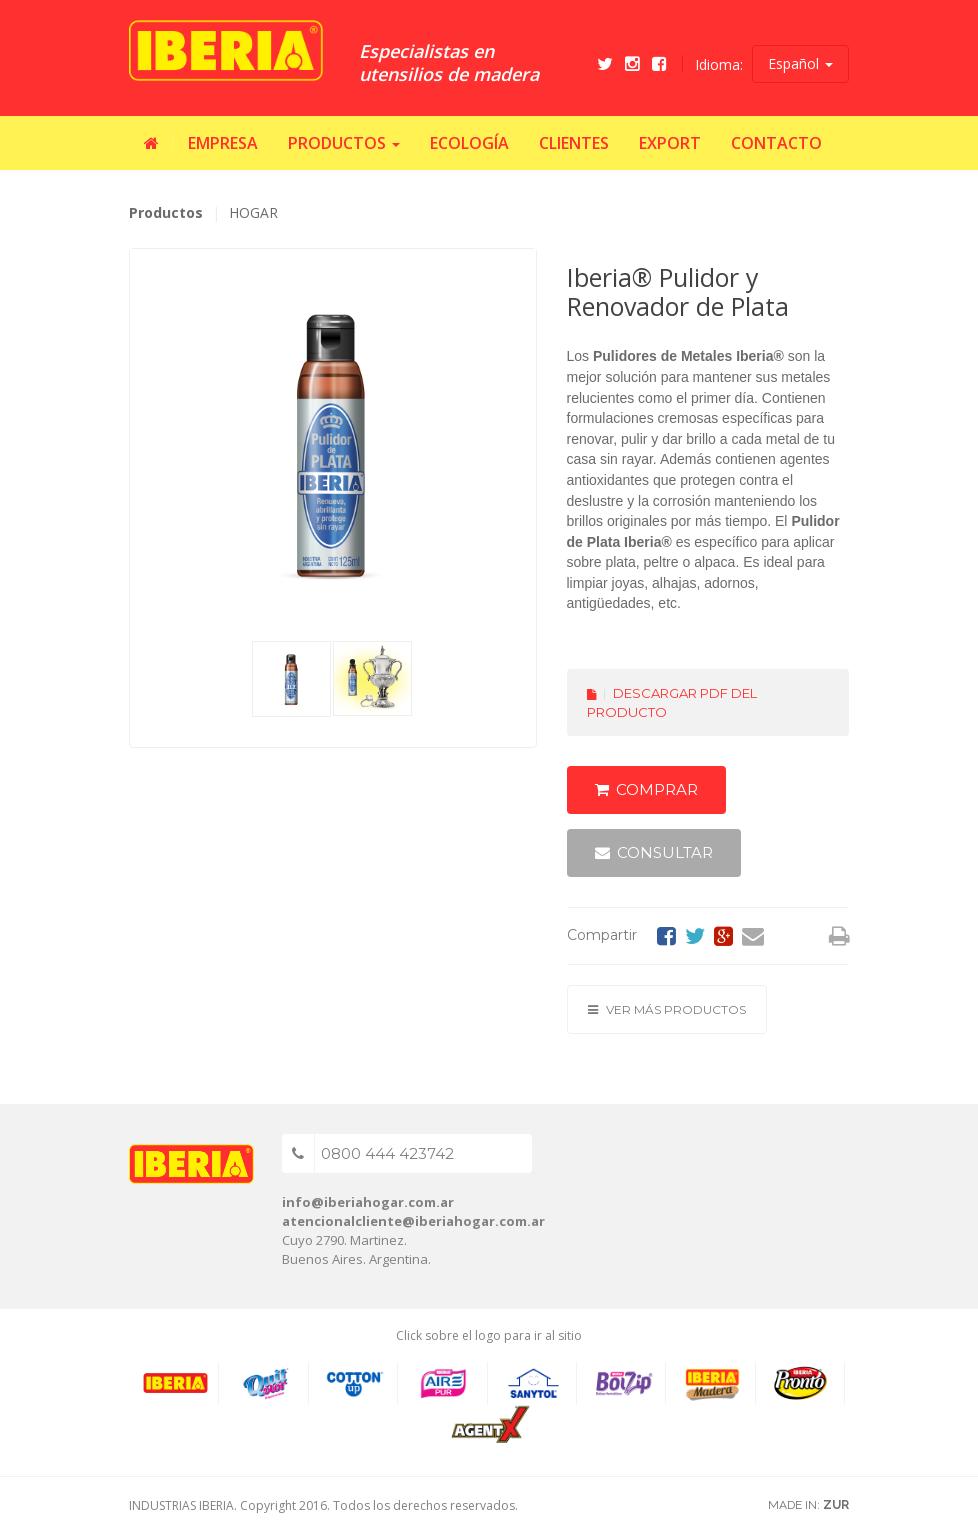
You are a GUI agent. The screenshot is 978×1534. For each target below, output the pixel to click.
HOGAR (253, 212)
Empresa (223, 143)
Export (670, 143)
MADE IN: (808, 1505)
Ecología (469, 143)
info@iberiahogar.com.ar (368, 1202)
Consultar (654, 852)
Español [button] (800, 63)
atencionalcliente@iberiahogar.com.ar (413, 1221)
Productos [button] (344, 143)
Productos (166, 212)
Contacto (776, 143)
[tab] (291, 679)
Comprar (646, 789)
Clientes (574, 143)
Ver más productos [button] (667, 1009)
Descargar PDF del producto (672, 702)
